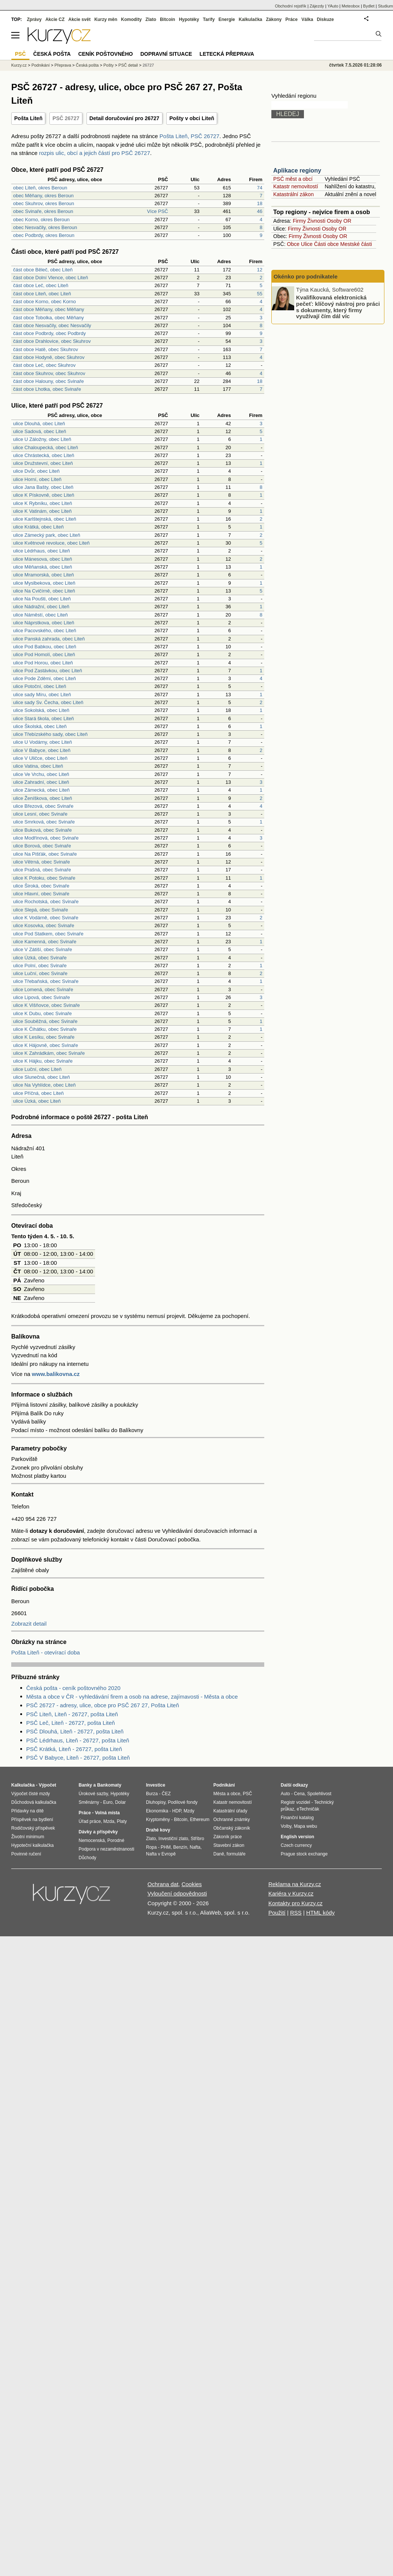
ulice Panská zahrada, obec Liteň (49, 639)
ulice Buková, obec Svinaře (42, 830)
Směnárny (89, 1802)
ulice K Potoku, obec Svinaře (44, 878)
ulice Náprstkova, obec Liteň (43, 622)
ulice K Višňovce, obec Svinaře (46, 1005)
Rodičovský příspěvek (33, 1828)
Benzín (180, 1847)
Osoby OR (339, 221)
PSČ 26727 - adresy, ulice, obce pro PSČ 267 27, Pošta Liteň (102, 1705)
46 (259, 211)
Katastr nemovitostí (295, 186)
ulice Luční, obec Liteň (37, 1069)
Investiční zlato (173, 1838)
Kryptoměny (158, 1819)
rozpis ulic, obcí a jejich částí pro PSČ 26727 (94, 153)
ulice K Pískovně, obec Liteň (43, 495)
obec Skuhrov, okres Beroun (43, 203)
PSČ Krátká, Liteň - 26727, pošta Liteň (74, 1749)
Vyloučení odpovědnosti (177, 1893)
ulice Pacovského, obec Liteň (44, 630)
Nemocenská (92, 1840)
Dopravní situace (166, 54)
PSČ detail (128, 65)
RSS (296, 1912)
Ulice (307, 244)
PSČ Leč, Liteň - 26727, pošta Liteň (70, 1723)
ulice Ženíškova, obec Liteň (42, 798)
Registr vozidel (295, 1802)
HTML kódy (320, 1912)
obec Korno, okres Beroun (41, 219)
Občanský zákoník (231, 1828)
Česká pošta (87, 65)
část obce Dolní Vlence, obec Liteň (50, 277)
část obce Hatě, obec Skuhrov (45, 349)
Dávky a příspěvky (98, 1831)
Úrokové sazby (93, 1793)
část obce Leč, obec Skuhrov (44, 365)
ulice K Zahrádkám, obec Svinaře (49, 1053)
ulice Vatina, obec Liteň (38, 766)
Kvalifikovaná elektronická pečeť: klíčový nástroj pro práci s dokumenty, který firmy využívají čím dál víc (338, 306)
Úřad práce (90, 1821)
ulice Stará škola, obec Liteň (43, 718)
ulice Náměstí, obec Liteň (40, 615)
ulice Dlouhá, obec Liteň (39, 423)
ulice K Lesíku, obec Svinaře (43, 1037)
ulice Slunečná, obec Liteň (41, 1077)
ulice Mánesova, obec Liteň (42, 559)
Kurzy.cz (19, 65)
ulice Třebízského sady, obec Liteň (50, 734)
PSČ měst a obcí (293, 179)
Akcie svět (79, 19)
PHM (166, 1847)
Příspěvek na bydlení (32, 1819)
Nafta (195, 1847)
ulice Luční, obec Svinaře (40, 973)
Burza (152, 1793)
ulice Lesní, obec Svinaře (40, 814)
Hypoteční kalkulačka (32, 1845)
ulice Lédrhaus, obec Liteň (41, 551)
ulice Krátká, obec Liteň (38, 527)
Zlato (151, 19)
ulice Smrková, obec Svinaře (44, 822)
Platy (122, 1821)
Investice (155, 1785)
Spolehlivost (319, 1793)
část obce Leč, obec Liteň (40, 285)
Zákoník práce (227, 1836)
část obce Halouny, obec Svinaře (48, 381)
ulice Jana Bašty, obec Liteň (43, 487)
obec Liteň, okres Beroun (40, 188)
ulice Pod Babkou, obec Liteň (44, 646)
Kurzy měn (105, 19)
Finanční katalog (297, 1817)
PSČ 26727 (65, 118)
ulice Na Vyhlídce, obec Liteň (44, 1085)
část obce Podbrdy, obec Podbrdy (49, 333)
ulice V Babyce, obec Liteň (41, 750)
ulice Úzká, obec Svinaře (40, 957)
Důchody (87, 1857)
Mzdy (189, 1811)
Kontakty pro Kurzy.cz (295, 1903)
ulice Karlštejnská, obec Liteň (44, 519)
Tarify (209, 19)
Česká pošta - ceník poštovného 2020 (73, 1688)
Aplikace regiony (297, 170)
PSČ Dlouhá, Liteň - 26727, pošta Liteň (75, 1731)
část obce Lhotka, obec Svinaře (47, 389)
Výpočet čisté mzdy (30, 1793)
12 (259, 269)
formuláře (236, 1854)
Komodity (131, 19)
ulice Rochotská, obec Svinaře (46, 901)
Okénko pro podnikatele (306, 276)
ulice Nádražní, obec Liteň (41, 606)
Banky (85, 1785)
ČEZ (166, 1793)
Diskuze (325, 19)
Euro (107, 1802)
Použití (277, 1912)
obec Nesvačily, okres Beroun (45, 227)
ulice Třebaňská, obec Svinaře (46, 981)
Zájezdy (317, 6)
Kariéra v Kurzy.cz (291, 1893)
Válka (307, 19)
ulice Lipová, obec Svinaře (41, 997)
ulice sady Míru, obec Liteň (42, 694)
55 (259, 293)
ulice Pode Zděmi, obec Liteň (44, 678)
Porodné (115, 1840)
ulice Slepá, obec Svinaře (40, 910)
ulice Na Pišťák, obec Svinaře (45, 854)
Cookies (192, 1884)
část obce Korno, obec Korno (44, 301)
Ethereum (199, 1819)
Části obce (326, 244)
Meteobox (351, 6)
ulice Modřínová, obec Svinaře (46, 838)
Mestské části (356, 244)
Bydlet (369, 6)
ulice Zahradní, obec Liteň (41, 782)
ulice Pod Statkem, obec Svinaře (48, 934)
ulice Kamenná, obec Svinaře (44, 941)
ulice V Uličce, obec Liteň (40, 758)
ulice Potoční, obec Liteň (39, 686)
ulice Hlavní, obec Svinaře (41, 893)
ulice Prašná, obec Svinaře (42, 870)
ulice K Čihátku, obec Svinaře (45, 1029)
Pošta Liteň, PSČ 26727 (189, 136)
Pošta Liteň (28, 118)
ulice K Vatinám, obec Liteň (42, 511)
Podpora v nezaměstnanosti (106, 1849)
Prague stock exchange (304, 1854)
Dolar (120, 1802)
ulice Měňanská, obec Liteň (42, 567)
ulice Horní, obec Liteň (37, 479)
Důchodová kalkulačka (33, 1802)
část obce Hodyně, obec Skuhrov (49, 357)
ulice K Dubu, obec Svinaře (42, 1013)
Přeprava (62, 65)
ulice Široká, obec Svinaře (41, 886)
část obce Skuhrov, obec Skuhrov (49, 373)
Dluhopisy (155, 1802)
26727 (148, 65)
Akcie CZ (54, 19)
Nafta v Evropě (161, 1854)
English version (297, 1836)
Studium (385, 6)
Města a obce (226, 1793)
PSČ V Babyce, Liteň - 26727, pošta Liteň (78, 1757)
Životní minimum (27, 1836)
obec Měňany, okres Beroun (43, 195)
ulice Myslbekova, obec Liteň (44, 583)
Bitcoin (167, 19)
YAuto (333, 6)
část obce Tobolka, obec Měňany (48, 317)
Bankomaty (109, 1785)
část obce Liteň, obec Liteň (42, 293)
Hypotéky (189, 19)
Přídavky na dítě (27, 1811)
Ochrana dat (163, 1884)
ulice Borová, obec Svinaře (42, 846)
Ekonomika (157, 1811)
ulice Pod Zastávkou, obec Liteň (47, 670)
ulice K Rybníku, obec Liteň (42, 503)
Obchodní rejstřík (291, 6)
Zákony (273, 19)
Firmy (299, 221)
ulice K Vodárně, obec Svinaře (45, 917)
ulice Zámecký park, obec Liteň (46, 535)
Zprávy (34, 19)
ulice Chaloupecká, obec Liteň (45, 447)
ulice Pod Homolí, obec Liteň (44, 654)
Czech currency (296, 1845)
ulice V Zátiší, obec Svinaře (42, 949)
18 (259, 203)
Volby (286, 1826)
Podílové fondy (182, 1802)
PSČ (20, 54)
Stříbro (197, 1838)
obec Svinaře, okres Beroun (43, 211)
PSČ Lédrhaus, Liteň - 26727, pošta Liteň (77, 1740)
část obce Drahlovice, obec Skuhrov (52, 341)
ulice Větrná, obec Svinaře (41, 862)
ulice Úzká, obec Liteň (37, 1101)
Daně (218, 1854)
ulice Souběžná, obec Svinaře (45, 1021)
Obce (293, 244)
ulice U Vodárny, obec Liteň (42, 742)
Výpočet (47, 1785)
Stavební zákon (228, 1845)
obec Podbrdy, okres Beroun (43, 235)
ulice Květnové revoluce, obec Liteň (51, 543)
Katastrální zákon (293, 194)
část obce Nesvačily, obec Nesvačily (52, 325)
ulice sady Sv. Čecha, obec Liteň (48, 702)
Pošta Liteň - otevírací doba (45, 1652)
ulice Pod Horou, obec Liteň (43, 663)
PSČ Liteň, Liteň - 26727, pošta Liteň (72, 1714)
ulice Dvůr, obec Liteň (36, 471)
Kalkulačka (250, 19)
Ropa (151, 1847)
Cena (299, 1793)
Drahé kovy (158, 1830)
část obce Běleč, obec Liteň (43, 269)
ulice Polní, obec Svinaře (40, 965)
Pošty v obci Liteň (191, 118)
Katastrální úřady (230, 1811)
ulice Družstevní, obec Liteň (43, 463)
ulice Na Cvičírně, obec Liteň (44, 591)
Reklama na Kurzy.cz (294, 1884)
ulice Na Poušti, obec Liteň (42, 599)
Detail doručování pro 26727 (124, 118)
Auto (285, 1793)
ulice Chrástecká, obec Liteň (43, 455)
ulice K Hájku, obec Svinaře (43, 1061)
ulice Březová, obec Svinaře (43, 806)
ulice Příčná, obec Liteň (38, 1093)
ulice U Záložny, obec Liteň (42, 439)
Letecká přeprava (226, 54)
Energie (227, 19)
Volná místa (107, 1812)
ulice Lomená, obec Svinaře (43, 989)
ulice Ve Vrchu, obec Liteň (41, 774)
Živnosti (316, 221)
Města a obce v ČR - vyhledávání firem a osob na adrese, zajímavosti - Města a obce (132, 1696)
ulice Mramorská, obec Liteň (43, 575)
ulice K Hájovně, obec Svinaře (45, 1045)
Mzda (108, 1821)
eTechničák (308, 1809)
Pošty (108, 65)
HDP (176, 1811)
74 (259, 188)
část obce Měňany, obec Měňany (48, 309)
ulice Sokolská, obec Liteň (41, 710)
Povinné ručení (26, 1854)
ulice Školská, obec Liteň (40, 726)
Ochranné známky (231, 1819)
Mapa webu (305, 1826)
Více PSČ (157, 211)
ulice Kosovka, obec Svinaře (43, 925)
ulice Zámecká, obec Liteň (41, 790)
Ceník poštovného (105, 54)
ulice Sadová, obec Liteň (39, 431)
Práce (292, 19)
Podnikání (40, 65)
